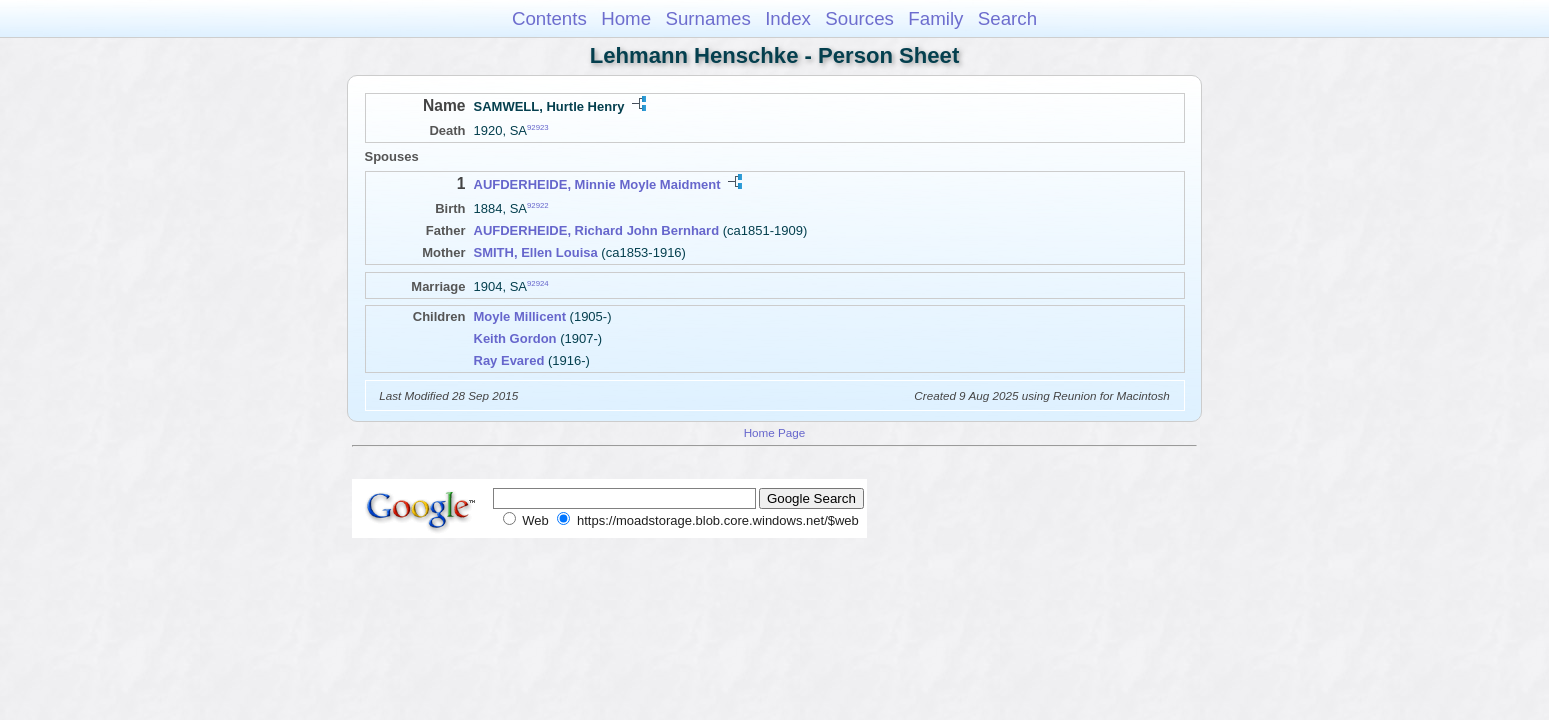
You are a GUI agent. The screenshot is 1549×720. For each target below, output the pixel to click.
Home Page (775, 432)
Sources (859, 18)
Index (788, 18)
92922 (538, 205)
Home (626, 18)
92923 (538, 127)
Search (1007, 18)
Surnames (707, 18)
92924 (538, 283)
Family (935, 18)
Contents (549, 18)
